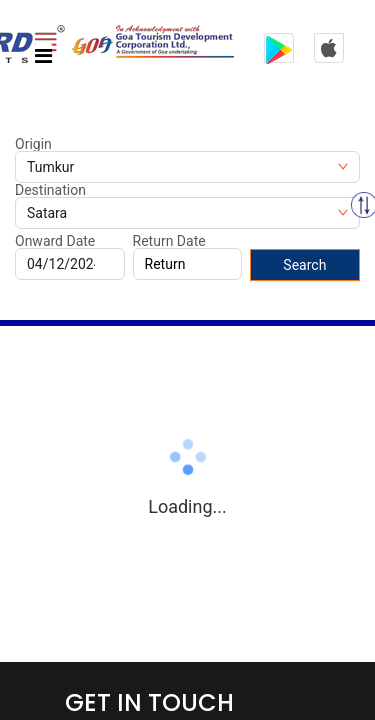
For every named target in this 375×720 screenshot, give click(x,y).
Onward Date (55, 241)
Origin (33, 144)
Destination (50, 190)
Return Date (169, 241)
